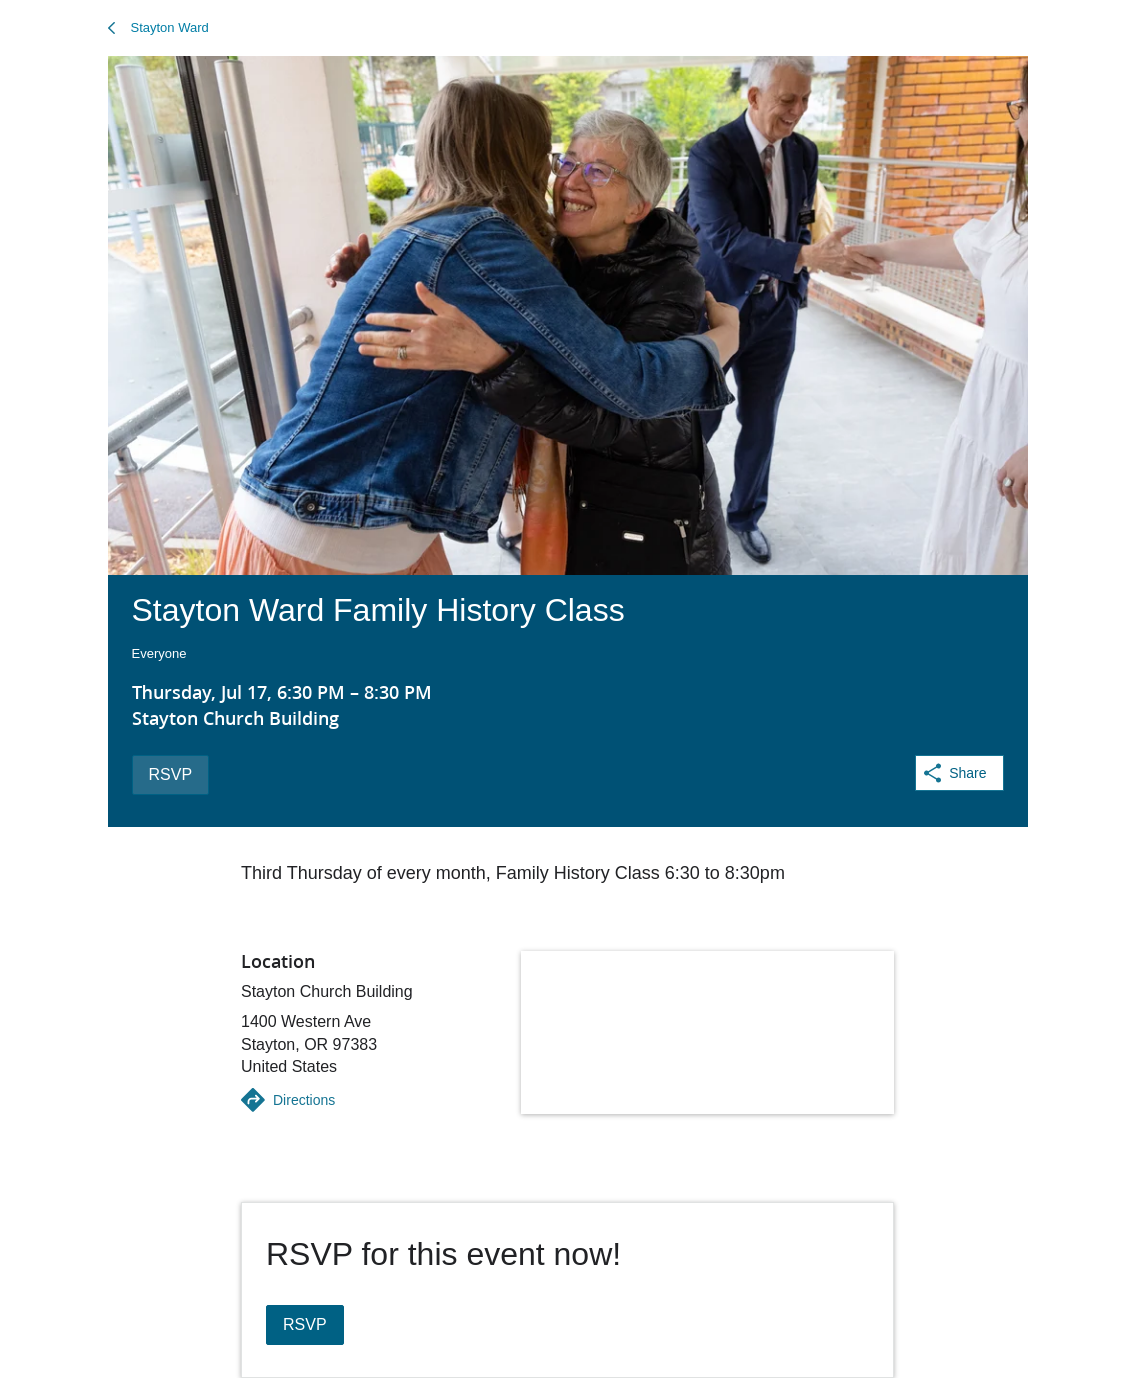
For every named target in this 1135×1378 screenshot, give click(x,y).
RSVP (171, 774)
